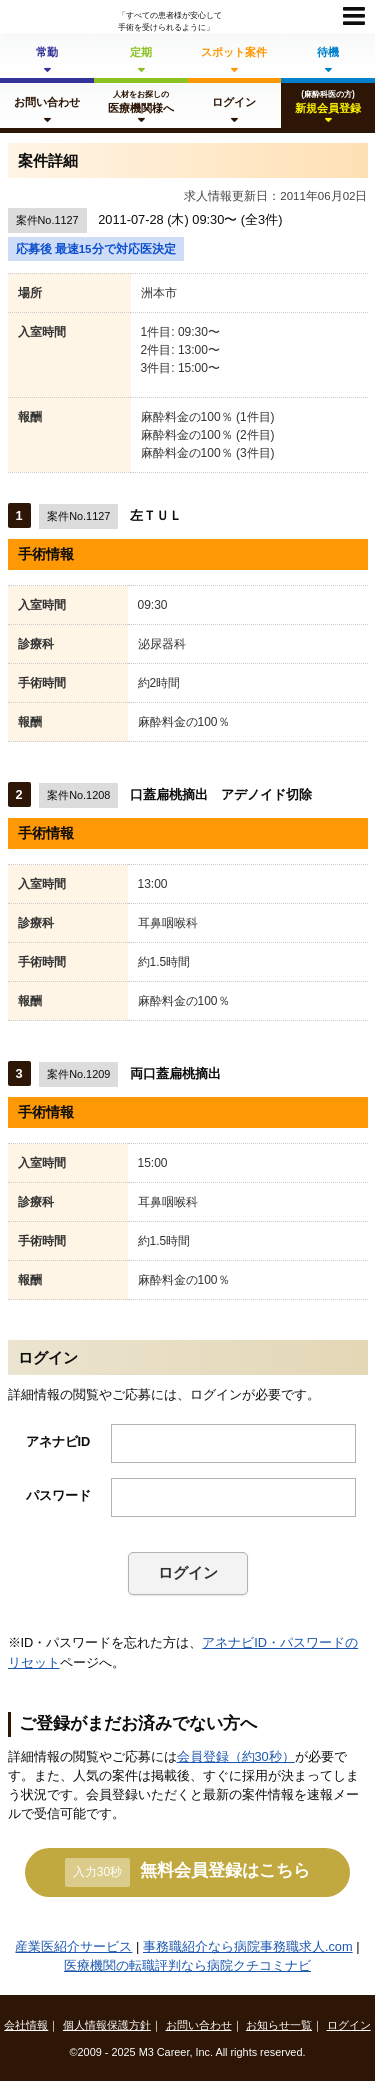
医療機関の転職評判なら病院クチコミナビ (187, 1965)
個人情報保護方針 (107, 2025)
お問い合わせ (199, 2025)
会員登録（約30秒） (236, 1756)
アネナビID (58, 1441)
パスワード (58, 1495)
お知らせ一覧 (279, 2025)
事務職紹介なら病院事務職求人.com (248, 1946)
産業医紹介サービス (73, 1946)
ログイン (188, 1572)
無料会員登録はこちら (187, 1872)
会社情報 (26, 2025)
